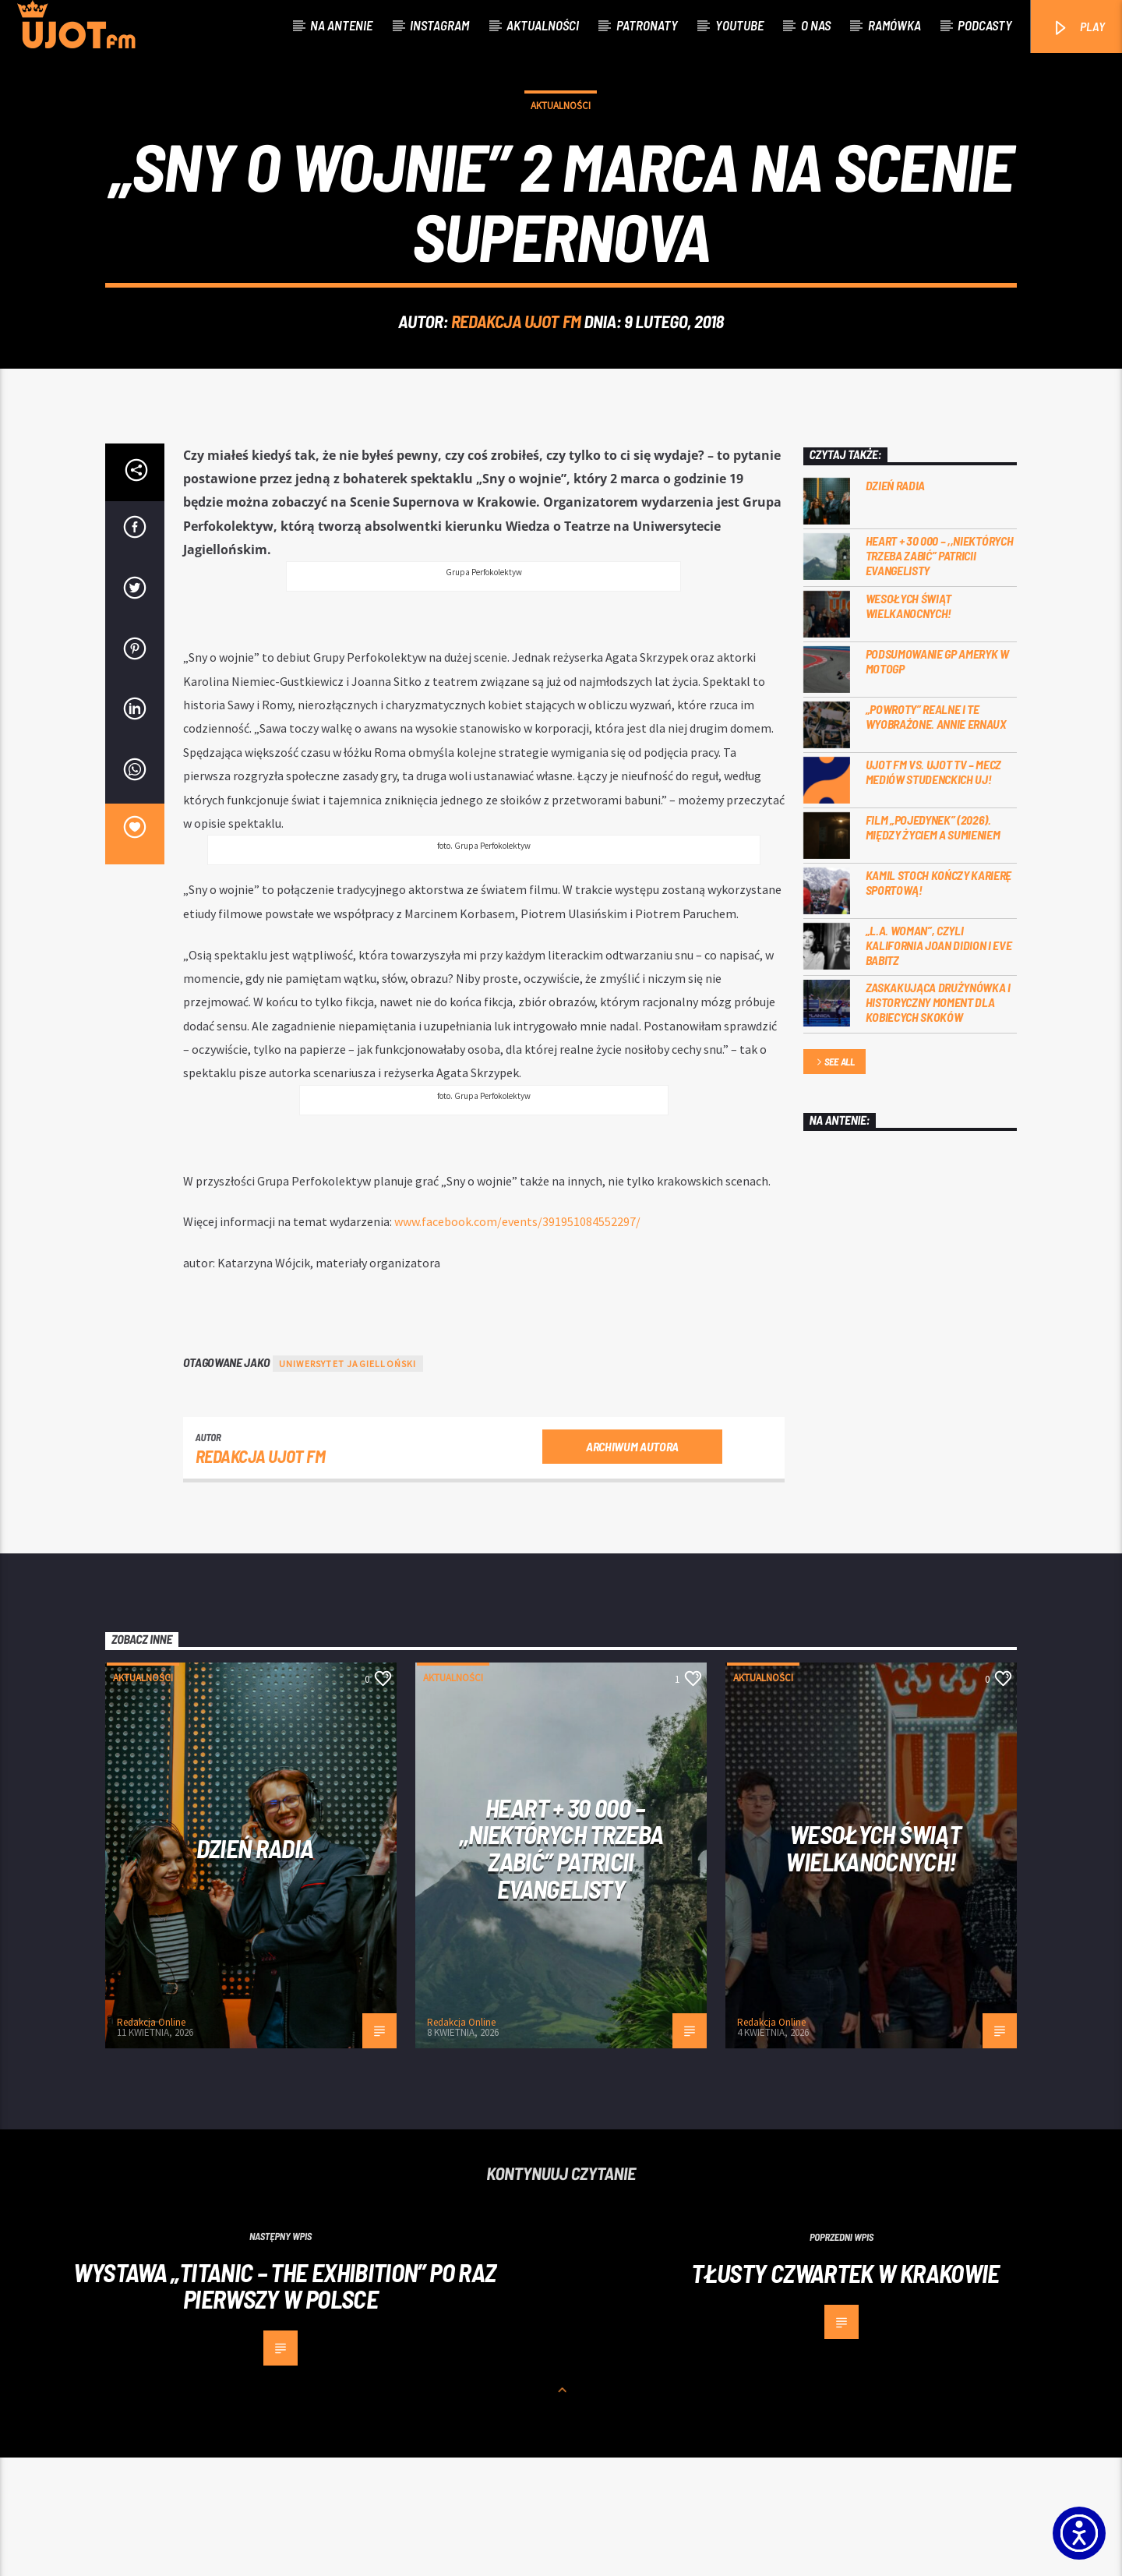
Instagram (439, 25)
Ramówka (894, 25)
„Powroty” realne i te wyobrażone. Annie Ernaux (936, 835)
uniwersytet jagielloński (348, 1482)
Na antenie (341, 25)
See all (834, 1181)
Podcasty (985, 25)
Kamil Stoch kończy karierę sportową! (939, 1001)
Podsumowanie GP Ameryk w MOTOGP (937, 779)
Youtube (739, 25)
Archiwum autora (632, 1564)
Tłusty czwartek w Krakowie (845, 2391)
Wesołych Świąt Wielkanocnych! (909, 724)
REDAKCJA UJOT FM (516, 380)
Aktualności (542, 25)
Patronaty (647, 25)
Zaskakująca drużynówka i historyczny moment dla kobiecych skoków (938, 1120)
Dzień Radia (895, 603)
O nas (816, 25)
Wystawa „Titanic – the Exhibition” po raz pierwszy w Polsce (284, 2404)
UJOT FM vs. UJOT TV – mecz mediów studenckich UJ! (934, 890)
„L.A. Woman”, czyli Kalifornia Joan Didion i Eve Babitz (939, 1063)
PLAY (1078, 28)
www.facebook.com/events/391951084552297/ (517, 1340)
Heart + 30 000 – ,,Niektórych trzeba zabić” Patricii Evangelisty (940, 674)
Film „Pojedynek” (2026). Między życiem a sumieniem (933, 945)
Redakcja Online (151, 2140)
